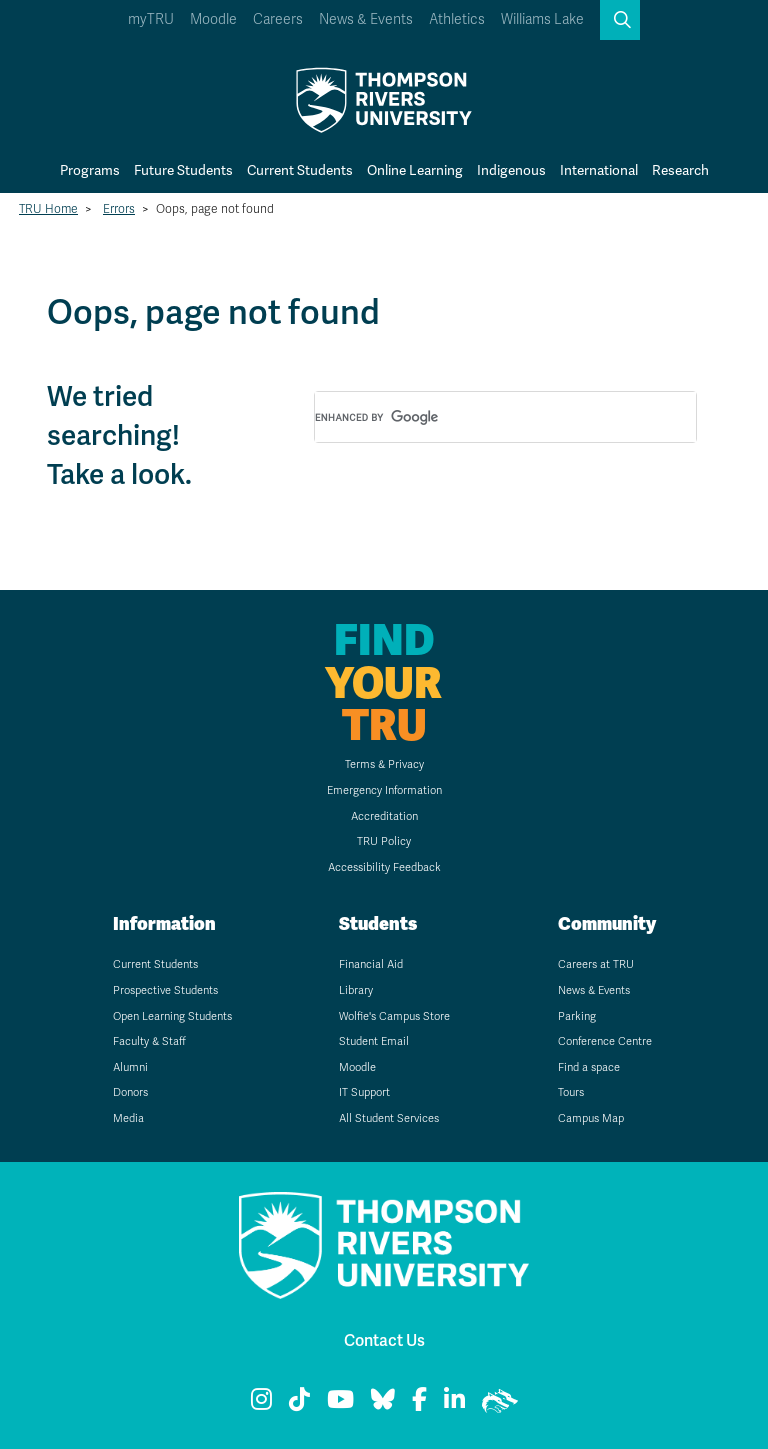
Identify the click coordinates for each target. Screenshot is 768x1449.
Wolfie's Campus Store (394, 1016)
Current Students (300, 170)
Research (680, 170)
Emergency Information (384, 790)
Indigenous (511, 170)
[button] (620, 20)
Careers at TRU (596, 964)
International (599, 170)
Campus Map (591, 1118)
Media (128, 1118)
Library (356, 990)
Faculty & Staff (149, 1041)
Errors (119, 209)
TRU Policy (384, 841)
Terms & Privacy (384, 764)
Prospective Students (165, 990)
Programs (90, 170)
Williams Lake (542, 19)
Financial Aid (371, 964)
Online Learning (415, 170)
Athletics (457, 19)
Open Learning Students (172, 1016)
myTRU (151, 19)
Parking (577, 1016)
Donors (130, 1092)
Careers (278, 19)
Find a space (589, 1067)
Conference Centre (605, 1041)
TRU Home (48, 209)
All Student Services (389, 1118)
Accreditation (384, 816)
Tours (571, 1092)
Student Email (374, 1041)
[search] (481, 418)
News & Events (366, 19)
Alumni (130, 1067)
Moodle (213, 19)
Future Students (183, 170)
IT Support (364, 1092)
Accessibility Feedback (384, 867)
